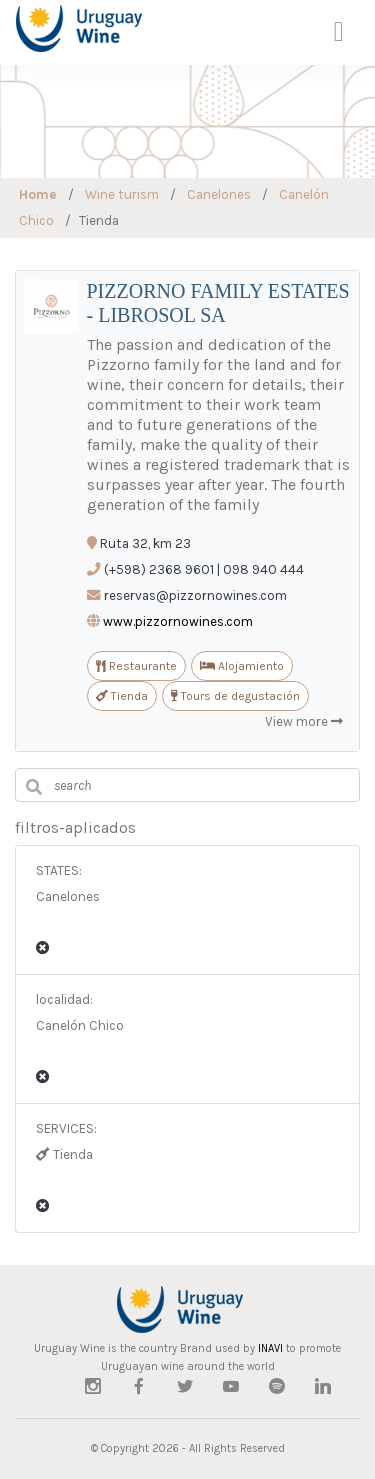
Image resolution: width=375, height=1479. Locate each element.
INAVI (270, 1348)
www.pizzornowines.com (178, 621)
